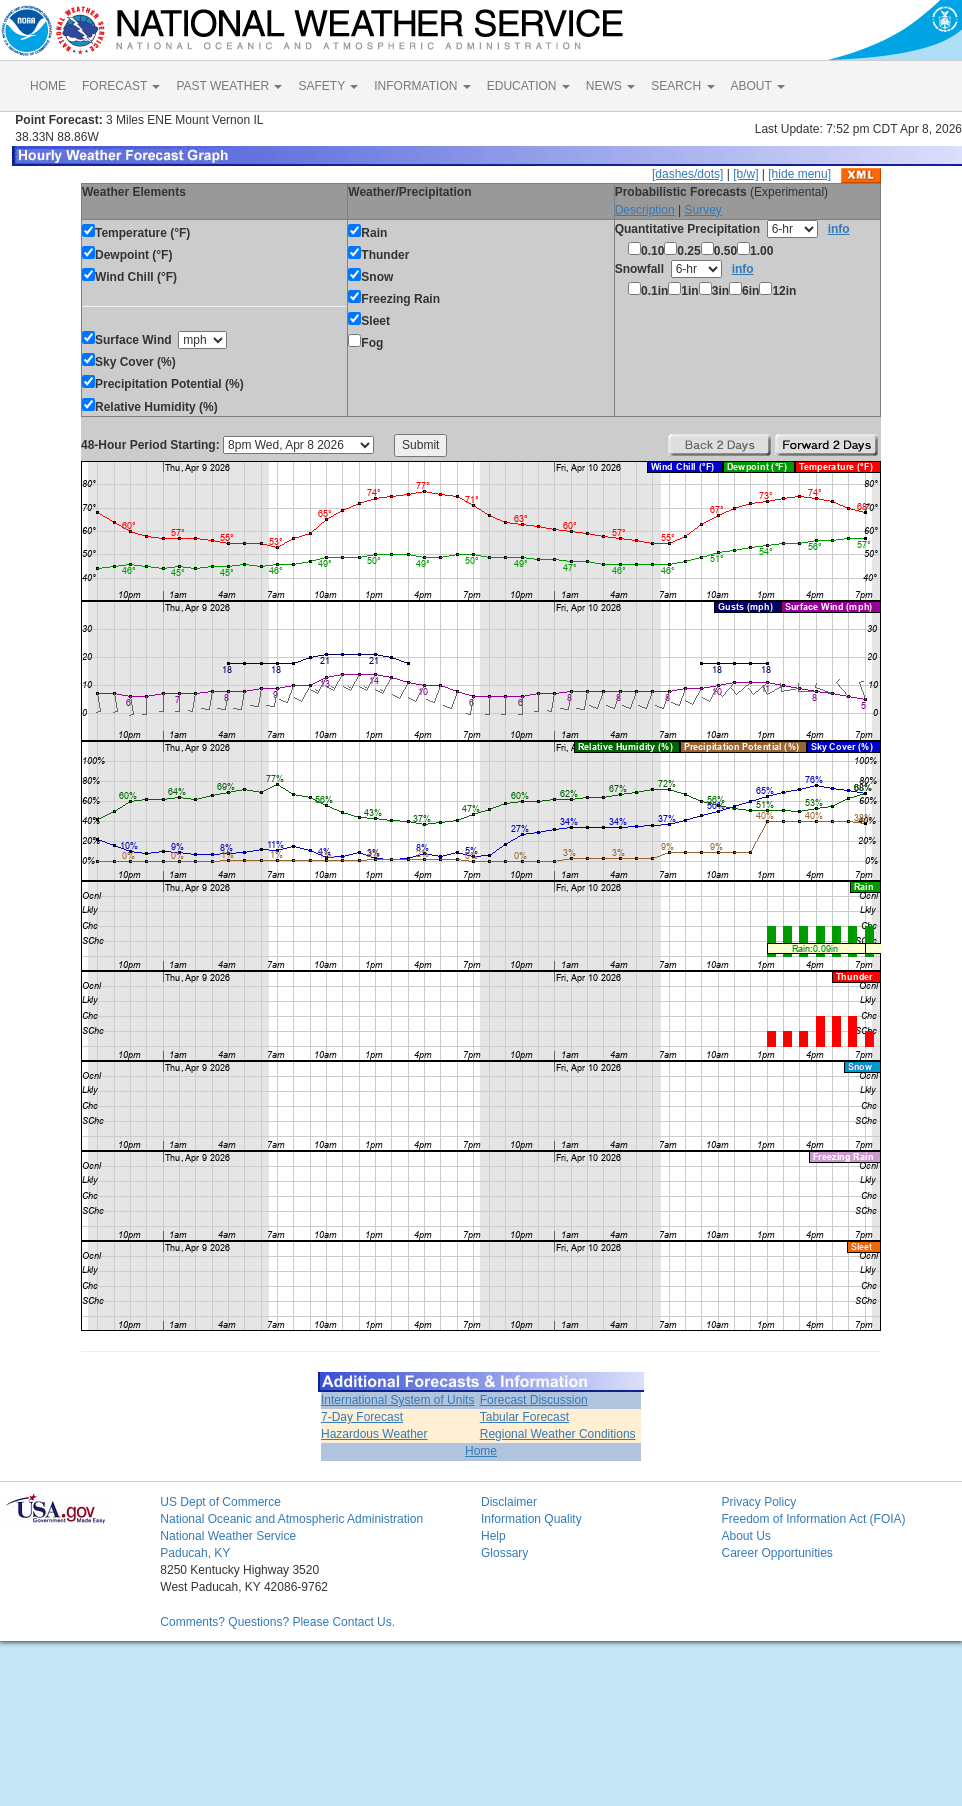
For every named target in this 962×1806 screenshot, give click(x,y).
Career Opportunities (776, 1553)
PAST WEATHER (229, 86)
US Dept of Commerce (220, 1502)
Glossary (504, 1553)
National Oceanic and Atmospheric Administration (291, 1519)
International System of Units (397, 1400)
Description (645, 210)
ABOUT (758, 86)
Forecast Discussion (534, 1400)
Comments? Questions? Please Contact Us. (277, 1622)
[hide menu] (799, 174)
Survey (702, 210)
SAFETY (328, 86)
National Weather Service (228, 1536)
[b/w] (745, 174)
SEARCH (682, 86)
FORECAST (121, 86)
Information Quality (531, 1519)
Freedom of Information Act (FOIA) (813, 1519)
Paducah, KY (195, 1553)
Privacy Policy (758, 1502)
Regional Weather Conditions (558, 1434)
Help (493, 1536)
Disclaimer (509, 1502)
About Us (745, 1536)
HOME (48, 86)
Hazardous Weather (374, 1434)
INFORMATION (422, 86)
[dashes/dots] (687, 174)
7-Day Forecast (362, 1417)
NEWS (610, 86)
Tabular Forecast (524, 1417)
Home (481, 1451)
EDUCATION (528, 86)
